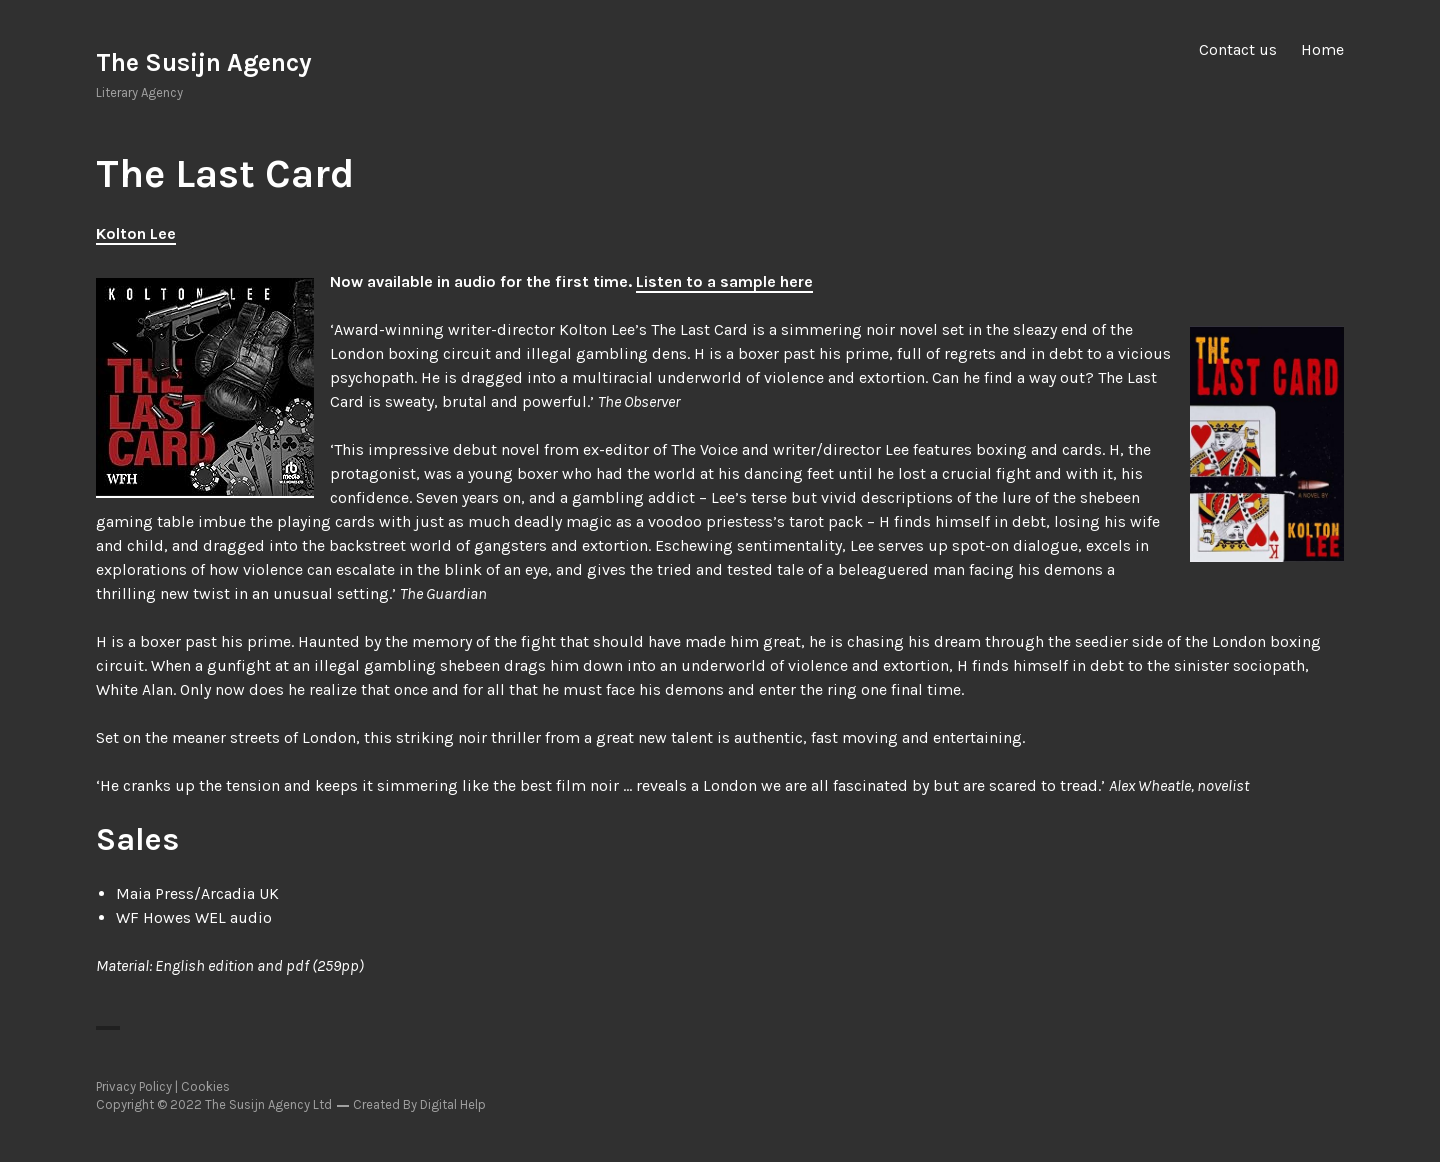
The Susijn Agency (204, 62)
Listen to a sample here (724, 281)
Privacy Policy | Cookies (163, 1086)
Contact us (1238, 49)
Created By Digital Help (419, 1104)
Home (1322, 49)
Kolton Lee (136, 233)
